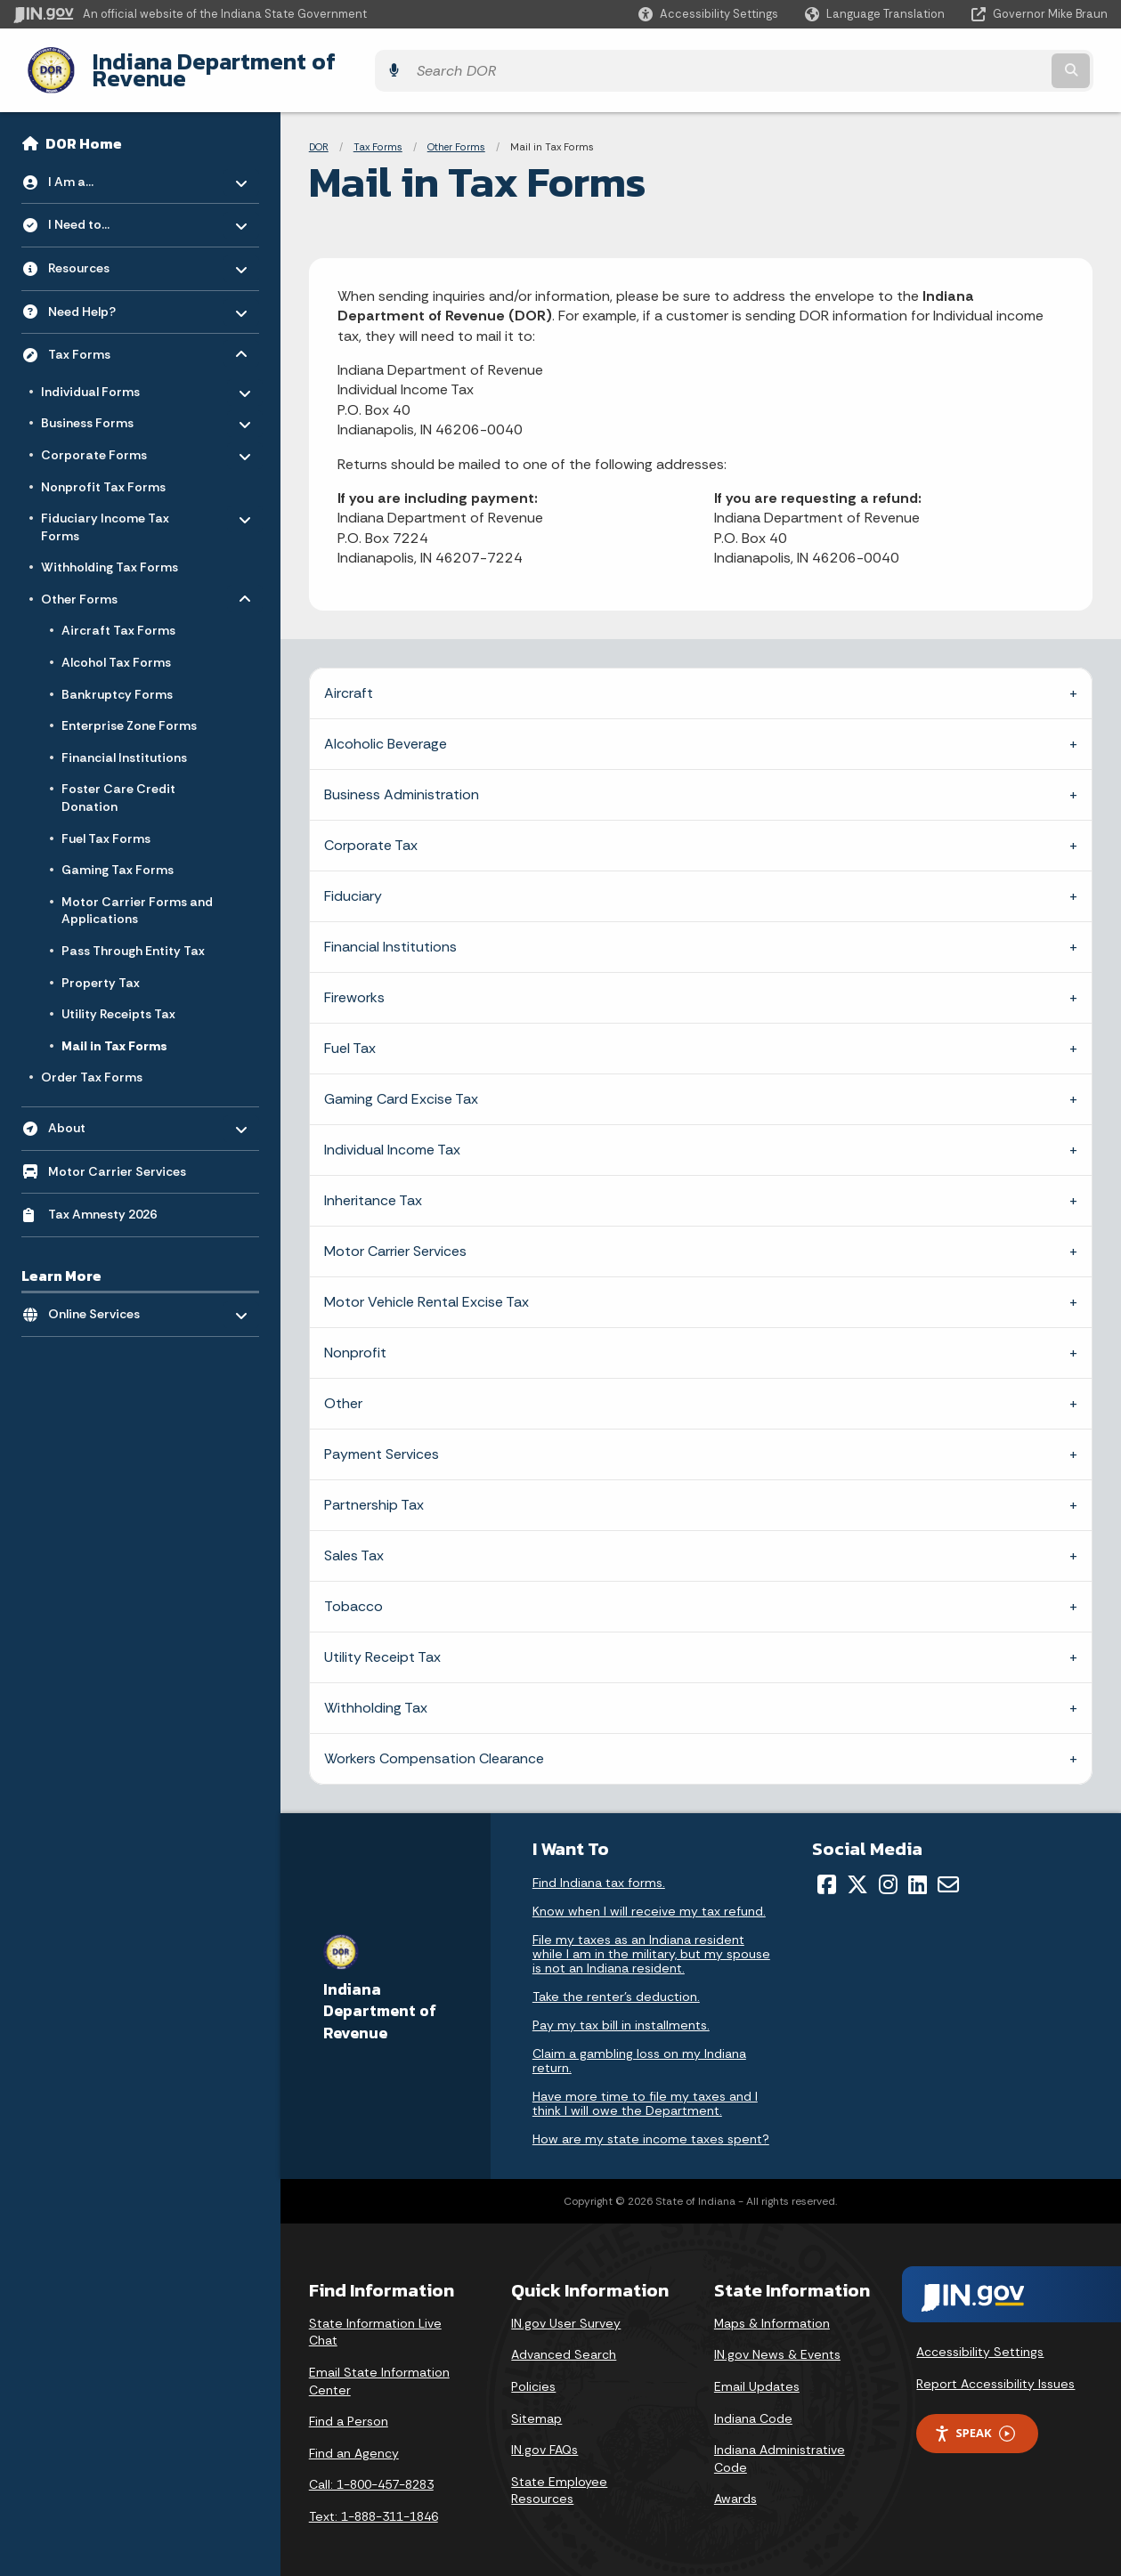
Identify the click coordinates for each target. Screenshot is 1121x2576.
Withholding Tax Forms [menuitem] (109, 554)
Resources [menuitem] (100, 250)
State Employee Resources (559, 2476)
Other (343, 1390)
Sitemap (536, 2404)
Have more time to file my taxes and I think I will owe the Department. (645, 2090)
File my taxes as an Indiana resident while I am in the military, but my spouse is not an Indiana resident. (651, 1940)
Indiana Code (753, 2404)
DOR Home (83, 130)
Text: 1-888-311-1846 (373, 2503)
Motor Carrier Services (395, 1237)
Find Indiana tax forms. (598, 1869)
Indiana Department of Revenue (245, 63)
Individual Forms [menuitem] (93, 373)
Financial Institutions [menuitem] (124, 743)
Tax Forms (377, 133)
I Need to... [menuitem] (100, 207)
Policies (533, 2373)
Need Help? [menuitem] (100, 293)
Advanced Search (563, 2341)
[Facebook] (826, 1871)
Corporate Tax (371, 831)
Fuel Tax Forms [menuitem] (105, 824)
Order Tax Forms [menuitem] (91, 1064)
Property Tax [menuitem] (100, 968)
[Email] (948, 1871)
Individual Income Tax (392, 1136)
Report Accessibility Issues (995, 2369)
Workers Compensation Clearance (434, 1745)
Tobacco (353, 1593)
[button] (708, 13)
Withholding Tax (375, 1694)
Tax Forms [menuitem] (100, 336)
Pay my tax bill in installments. (621, 2012)
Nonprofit (355, 1339)
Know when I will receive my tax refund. (649, 1898)
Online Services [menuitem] (100, 1296)
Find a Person (348, 2408)
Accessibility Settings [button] (980, 2338)
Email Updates (757, 2373)
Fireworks (354, 984)
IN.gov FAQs (544, 2436)
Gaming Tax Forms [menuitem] (117, 856)
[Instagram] (888, 1871)
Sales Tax (354, 1542)
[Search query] (974, 63)
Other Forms (456, 133)
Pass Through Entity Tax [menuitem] (133, 937)
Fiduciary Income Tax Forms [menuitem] (105, 510)
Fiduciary (353, 882)
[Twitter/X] (857, 1871)
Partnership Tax (374, 1491)
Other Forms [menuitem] (93, 582)
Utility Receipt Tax (382, 1643)
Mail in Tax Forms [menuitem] (114, 1032)
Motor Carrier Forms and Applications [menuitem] (137, 896)
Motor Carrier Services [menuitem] (117, 1157)
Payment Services (381, 1440)
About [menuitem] (100, 1110)
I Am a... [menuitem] (100, 163)
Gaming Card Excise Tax (401, 1085)
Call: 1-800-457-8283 (371, 2471)
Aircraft (348, 679)
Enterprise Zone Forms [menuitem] (129, 712)
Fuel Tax (350, 1034)
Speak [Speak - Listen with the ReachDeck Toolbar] (974, 2419)
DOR (319, 133)
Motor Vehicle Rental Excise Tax (426, 1288)
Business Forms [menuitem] (93, 405)
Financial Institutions (390, 933)
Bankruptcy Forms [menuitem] (117, 680)
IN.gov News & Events (777, 2341)
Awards (735, 2485)
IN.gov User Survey (566, 2309)
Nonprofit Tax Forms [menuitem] (103, 473)
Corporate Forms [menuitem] (94, 438)
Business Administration (401, 781)
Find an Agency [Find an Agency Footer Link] (354, 2439)
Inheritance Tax (373, 1187)
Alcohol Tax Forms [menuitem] (116, 649)
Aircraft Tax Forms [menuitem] (118, 617)
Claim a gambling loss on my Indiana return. (639, 2047)
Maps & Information (772, 2309)
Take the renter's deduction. (616, 1983)
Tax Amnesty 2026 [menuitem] (102, 1201)
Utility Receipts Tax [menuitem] (118, 1000)
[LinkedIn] (917, 1871)
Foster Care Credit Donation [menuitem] (118, 784)
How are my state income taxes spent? (650, 2126)
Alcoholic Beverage (385, 730)
